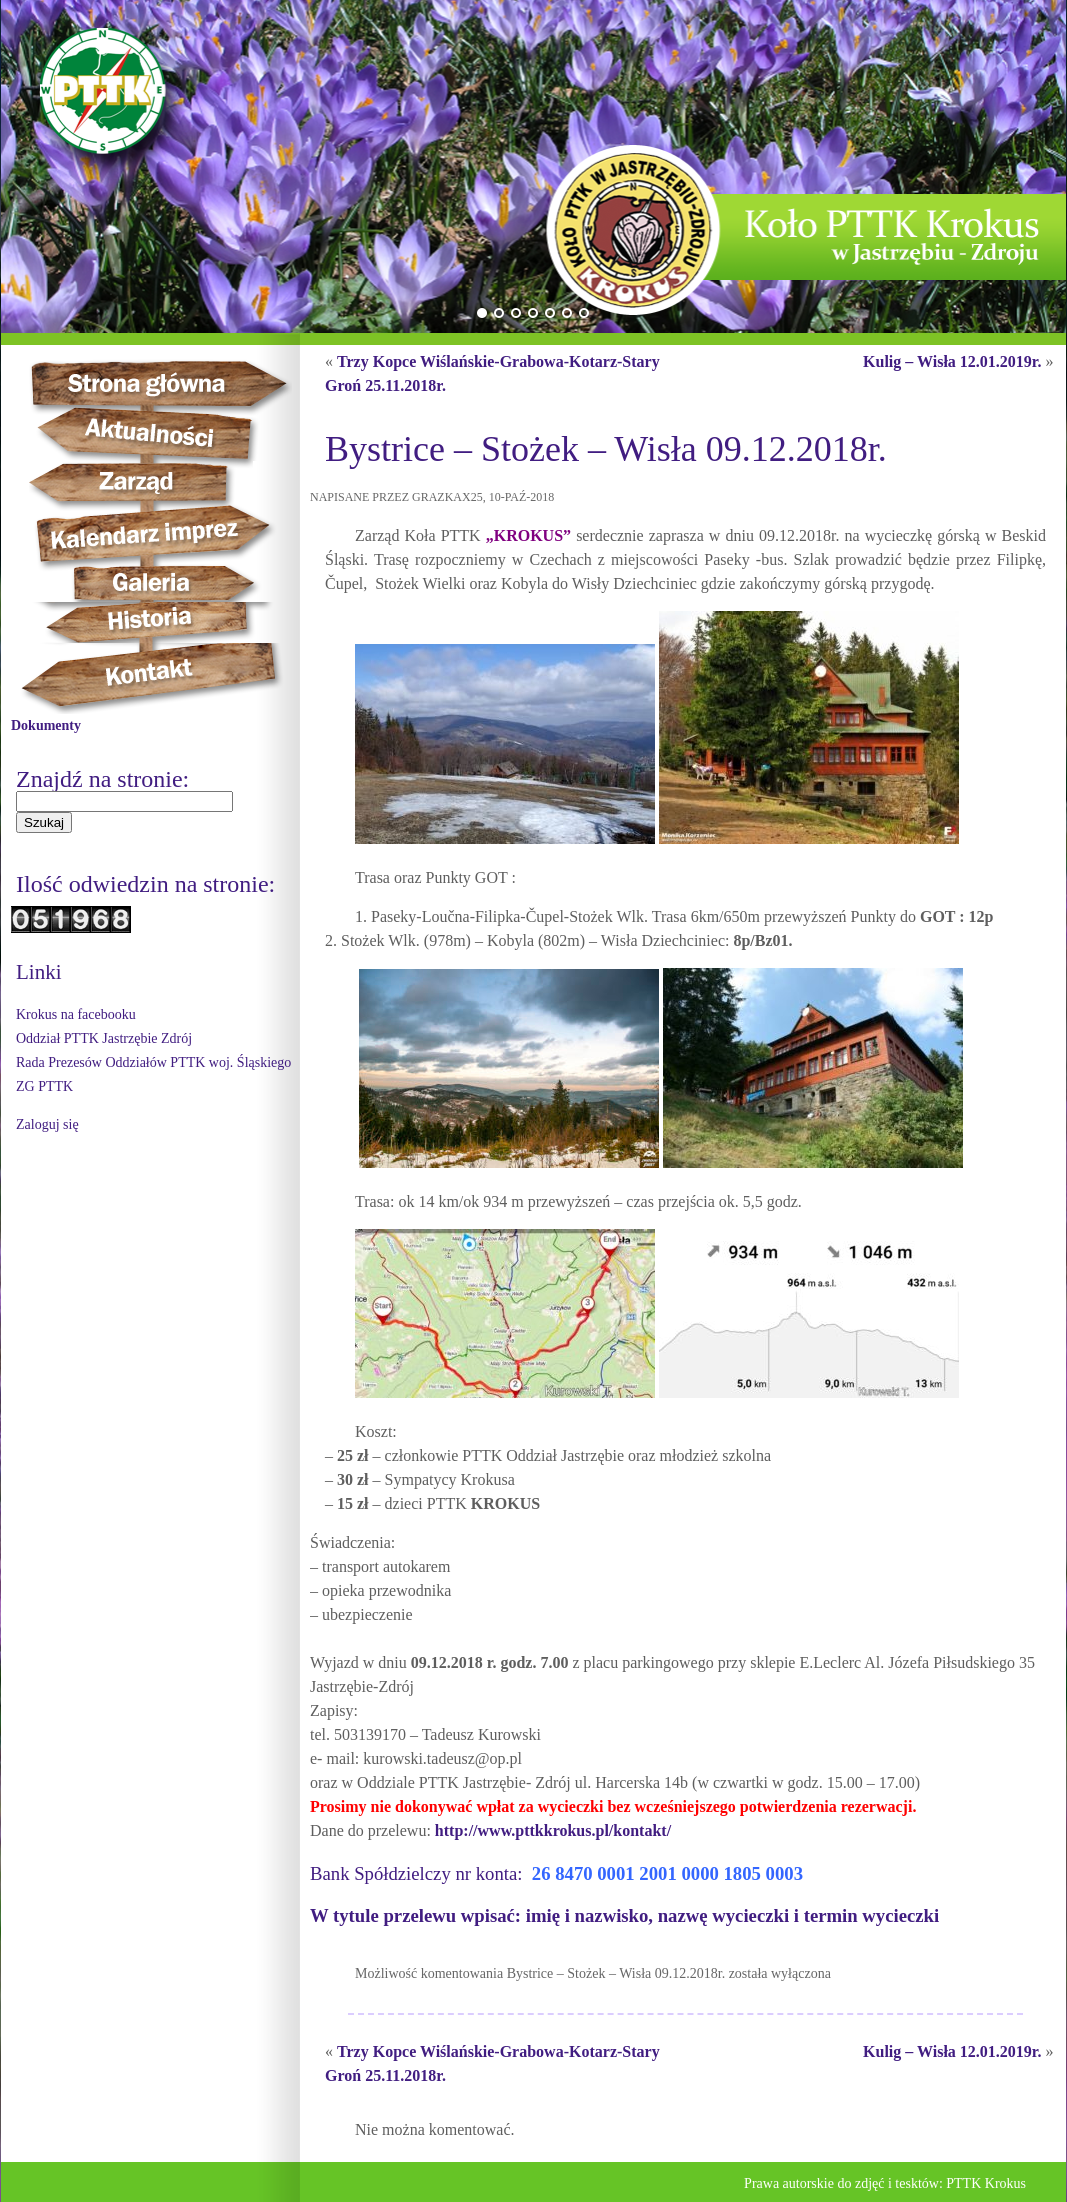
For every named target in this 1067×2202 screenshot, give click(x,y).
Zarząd (152, 483)
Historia (171, 622)
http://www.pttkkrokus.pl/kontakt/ (551, 1830)
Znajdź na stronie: (102, 779)
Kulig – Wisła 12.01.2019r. (952, 361)
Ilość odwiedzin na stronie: (145, 884)
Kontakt (160, 678)
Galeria (151, 583)
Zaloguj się (47, 1124)
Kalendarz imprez (162, 534)
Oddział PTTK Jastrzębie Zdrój (104, 1038)
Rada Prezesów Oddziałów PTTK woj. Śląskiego (153, 1062)
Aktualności (157, 434)
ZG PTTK (44, 1086)
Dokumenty (46, 725)
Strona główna (177, 383)
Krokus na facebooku (76, 1014)
